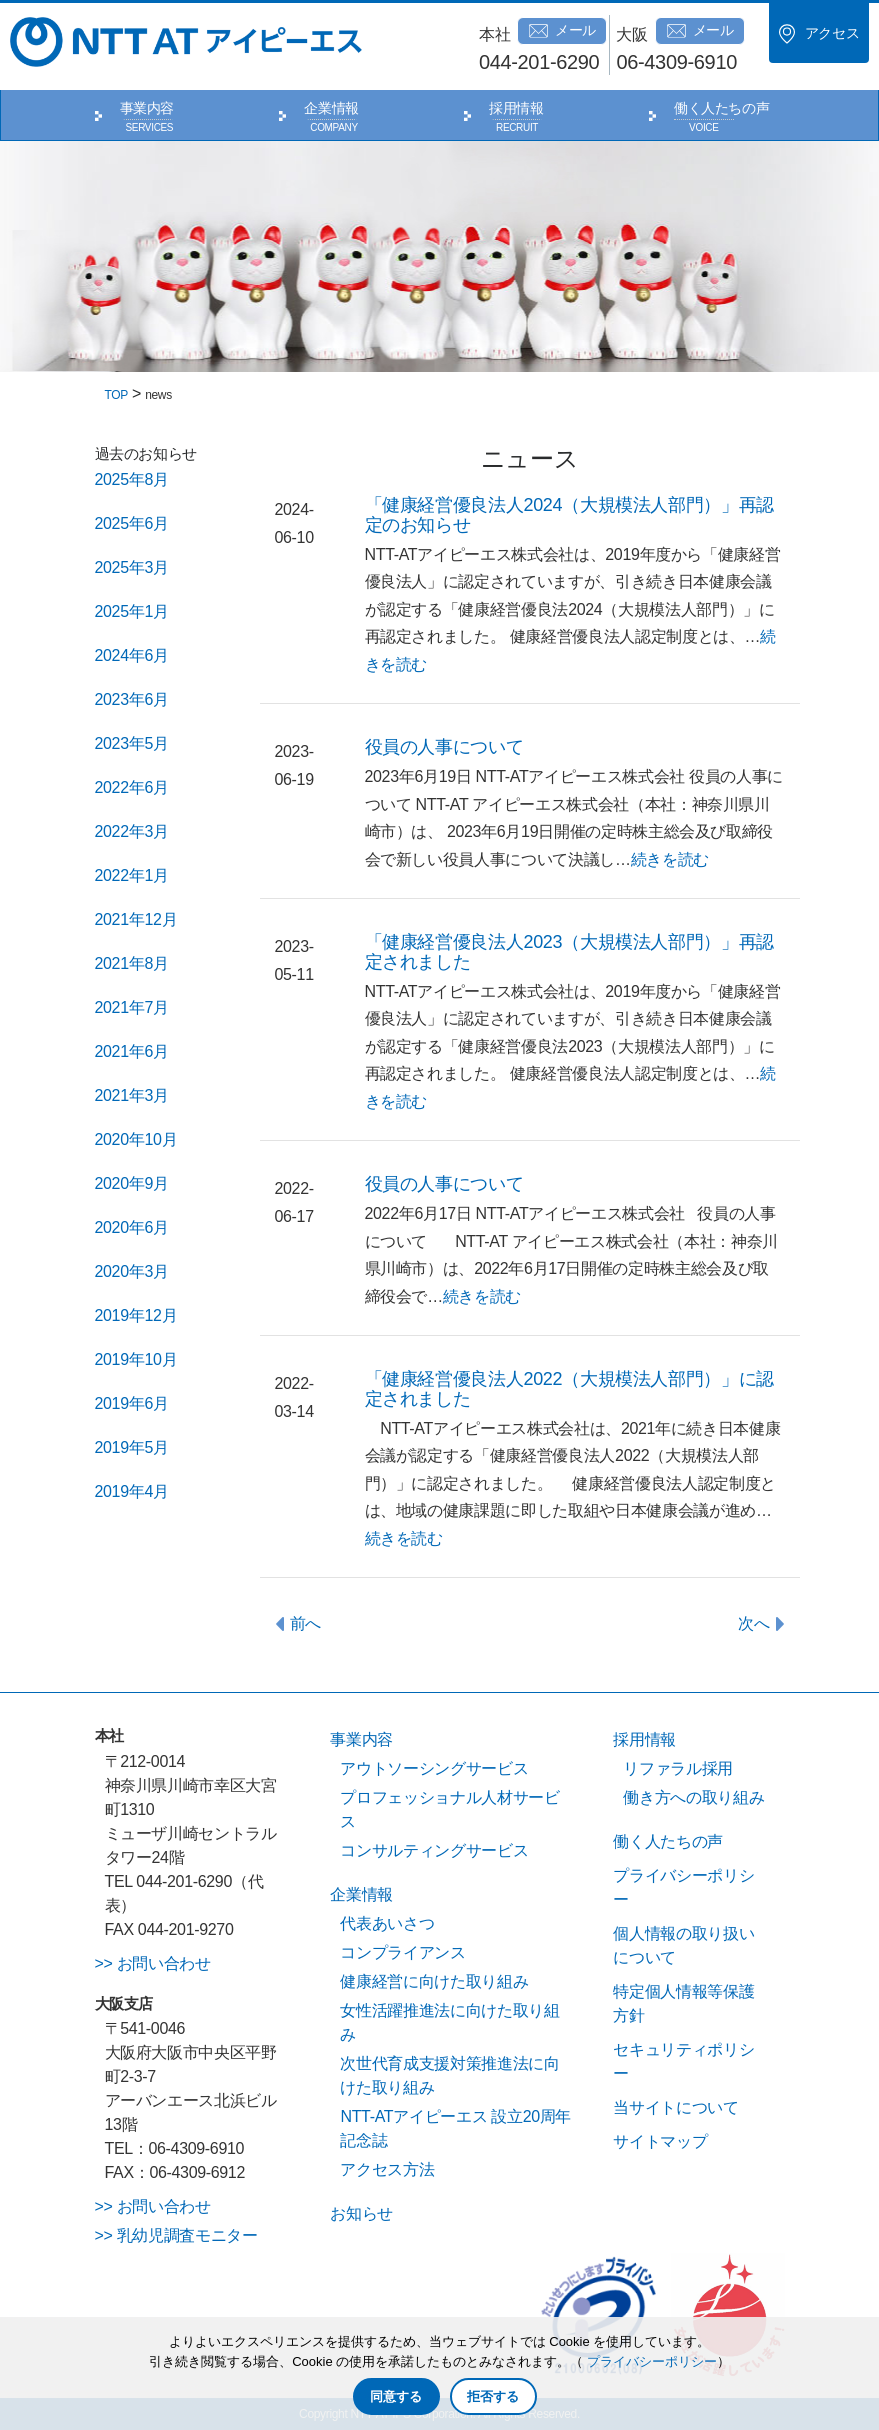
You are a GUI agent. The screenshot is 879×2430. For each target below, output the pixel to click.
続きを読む (670, 859)
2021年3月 (132, 1095)
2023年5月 (132, 743)
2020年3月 (132, 1271)
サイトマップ (660, 2141)
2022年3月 (132, 831)
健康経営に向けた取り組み (434, 1981)
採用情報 (516, 108)
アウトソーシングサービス (434, 1768)
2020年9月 (132, 1183)
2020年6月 (132, 1227)
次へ (753, 1623)
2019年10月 (136, 1359)
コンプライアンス (402, 1952)
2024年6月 (132, 655)
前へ (305, 1623)
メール (562, 31)
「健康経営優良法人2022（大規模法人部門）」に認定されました (570, 1389)
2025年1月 (132, 611)
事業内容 (147, 108)
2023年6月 (132, 699)
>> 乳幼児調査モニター (176, 2235)
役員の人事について (444, 747)
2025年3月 (132, 567)
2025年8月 (132, 479)
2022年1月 (132, 875)
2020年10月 (136, 1139)
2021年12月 (136, 919)
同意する (396, 2396)
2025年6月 (132, 523)
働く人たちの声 (722, 108)
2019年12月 (136, 1315)
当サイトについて (675, 2107)
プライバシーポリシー (652, 2361)
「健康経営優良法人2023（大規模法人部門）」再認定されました (570, 952)
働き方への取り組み (693, 1797)
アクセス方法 (387, 2169)
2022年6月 (132, 787)
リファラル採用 (678, 1768)
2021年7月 (132, 1007)
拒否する (493, 2396)
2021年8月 (132, 963)
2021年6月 (132, 1051)
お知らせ (361, 2213)
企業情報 (331, 108)
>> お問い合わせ (153, 1963)
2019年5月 (132, 1447)
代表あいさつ (387, 1923)
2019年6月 (132, 1403)
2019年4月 (132, 1491)
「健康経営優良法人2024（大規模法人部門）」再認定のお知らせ (570, 515)
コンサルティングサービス (434, 1850)
